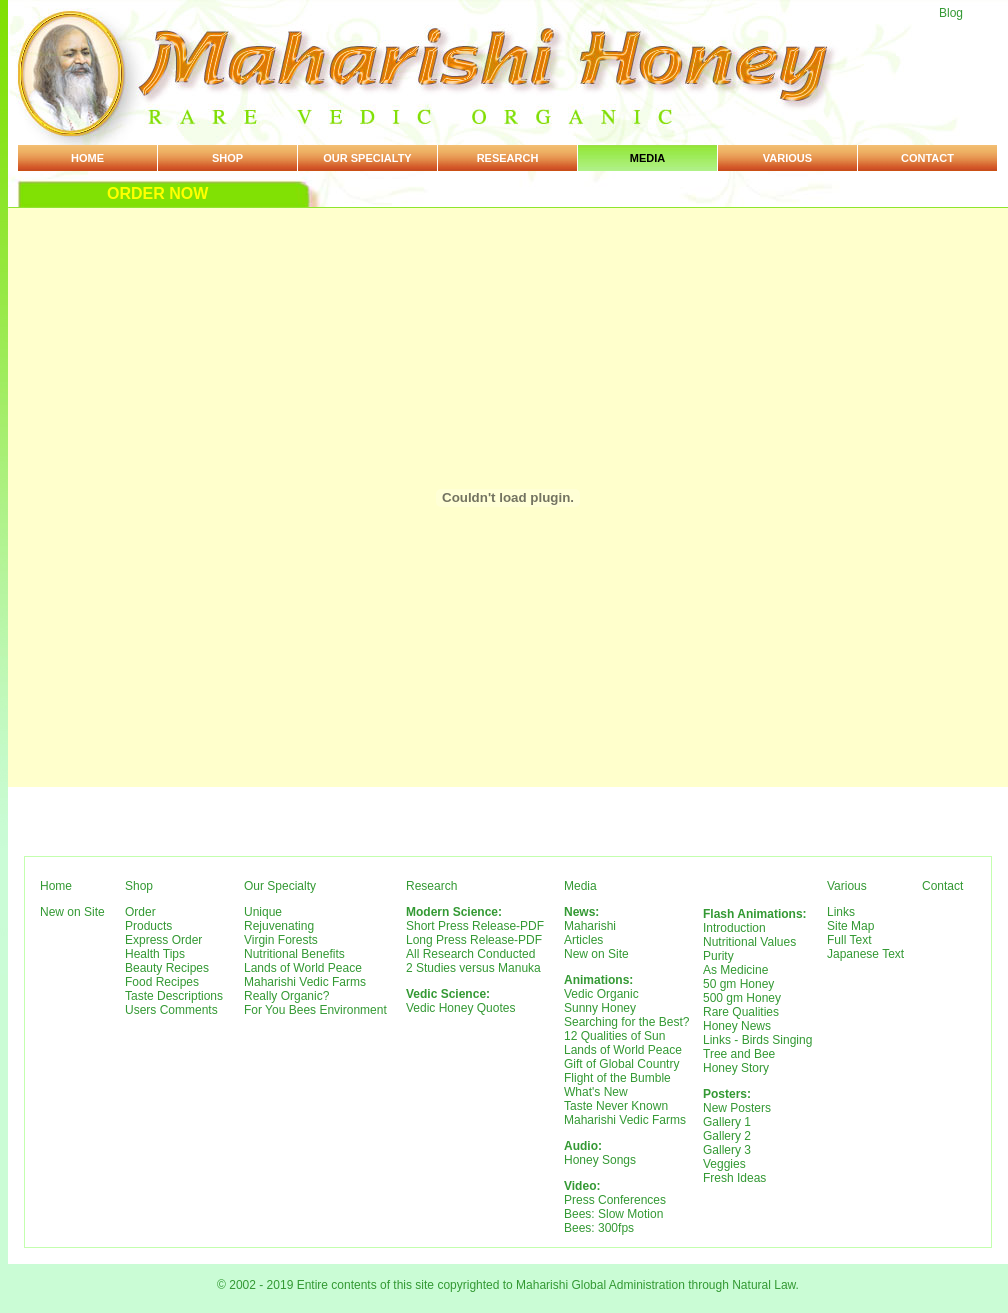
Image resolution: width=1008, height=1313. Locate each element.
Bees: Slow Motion (613, 1214)
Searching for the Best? (626, 1022)
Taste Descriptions (174, 996)
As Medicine (735, 970)
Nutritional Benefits (294, 954)
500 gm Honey (742, 998)
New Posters (737, 1108)
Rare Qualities (741, 1012)
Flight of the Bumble (617, 1078)
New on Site (72, 912)
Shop (227, 158)
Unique (263, 912)
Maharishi (590, 926)
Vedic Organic (601, 994)
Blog (951, 13)
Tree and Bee (739, 1054)
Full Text (849, 940)
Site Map (850, 926)
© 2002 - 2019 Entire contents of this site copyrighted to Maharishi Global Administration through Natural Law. (508, 1285)
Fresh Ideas (734, 1178)
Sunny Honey (600, 1008)
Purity (718, 956)
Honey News (737, 1026)
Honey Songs (600, 1160)
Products (148, 926)
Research (508, 158)
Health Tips (155, 954)
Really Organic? (286, 996)
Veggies (724, 1164)
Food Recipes (162, 982)
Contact (927, 158)
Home (87, 158)
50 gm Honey (738, 984)
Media (647, 158)
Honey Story (736, 1068)
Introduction (734, 928)
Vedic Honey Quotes (460, 1008)
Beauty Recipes (167, 968)
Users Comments (171, 1010)
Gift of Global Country (621, 1064)
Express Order (163, 940)
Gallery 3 (727, 1150)
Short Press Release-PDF (475, 926)
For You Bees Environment (315, 1010)
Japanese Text (865, 954)
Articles (583, 940)
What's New (596, 1092)
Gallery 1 (727, 1122)
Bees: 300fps (599, 1228)
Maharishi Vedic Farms (305, 982)
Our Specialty (367, 158)
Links (841, 912)
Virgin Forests (281, 940)
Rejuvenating (279, 926)
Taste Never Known (616, 1106)
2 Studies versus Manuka (473, 968)
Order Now (157, 193)
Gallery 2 (727, 1136)
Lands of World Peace (303, 968)
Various (787, 158)
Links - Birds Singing (757, 1040)
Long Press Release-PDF (474, 940)
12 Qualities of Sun (614, 1036)
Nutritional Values (749, 942)
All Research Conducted (470, 954)
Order (140, 912)
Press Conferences (615, 1200)
